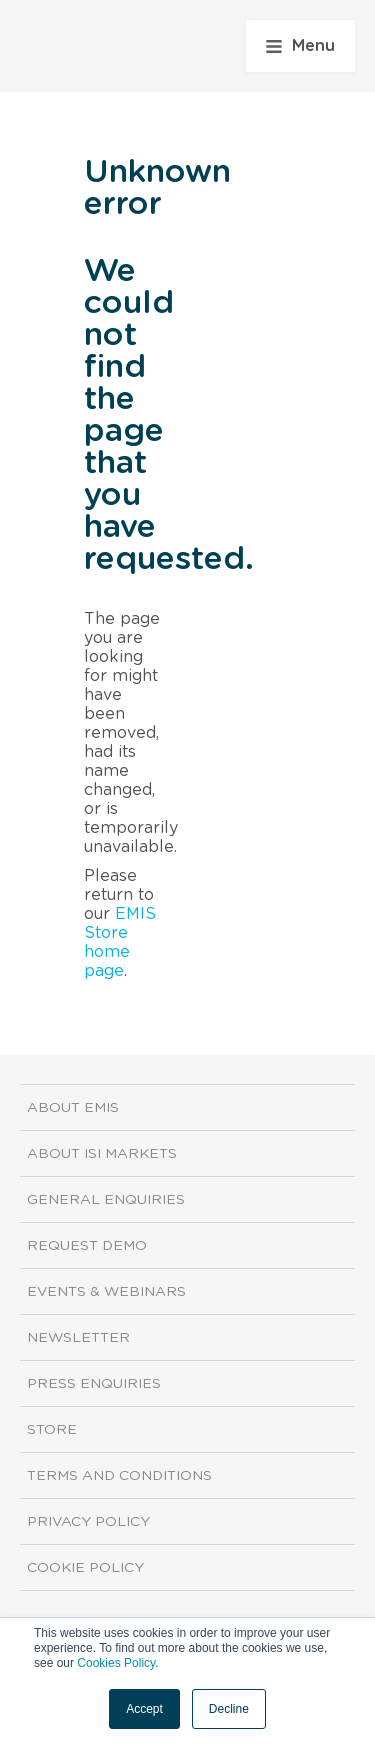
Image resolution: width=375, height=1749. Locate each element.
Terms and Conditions (119, 1476)
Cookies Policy (116, 1663)
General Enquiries (106, 1200)
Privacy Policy (88, 1522)
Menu (300, 46)
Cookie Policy (85, 1568)
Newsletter (78, 1338)
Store (52, 1430)
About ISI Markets (102, 1154)
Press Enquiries (94, 1384)
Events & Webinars (106, 1292)
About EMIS (73, 1108)
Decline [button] (229, 1709)
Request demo (87, 1246)
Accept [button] (144, 1709)
